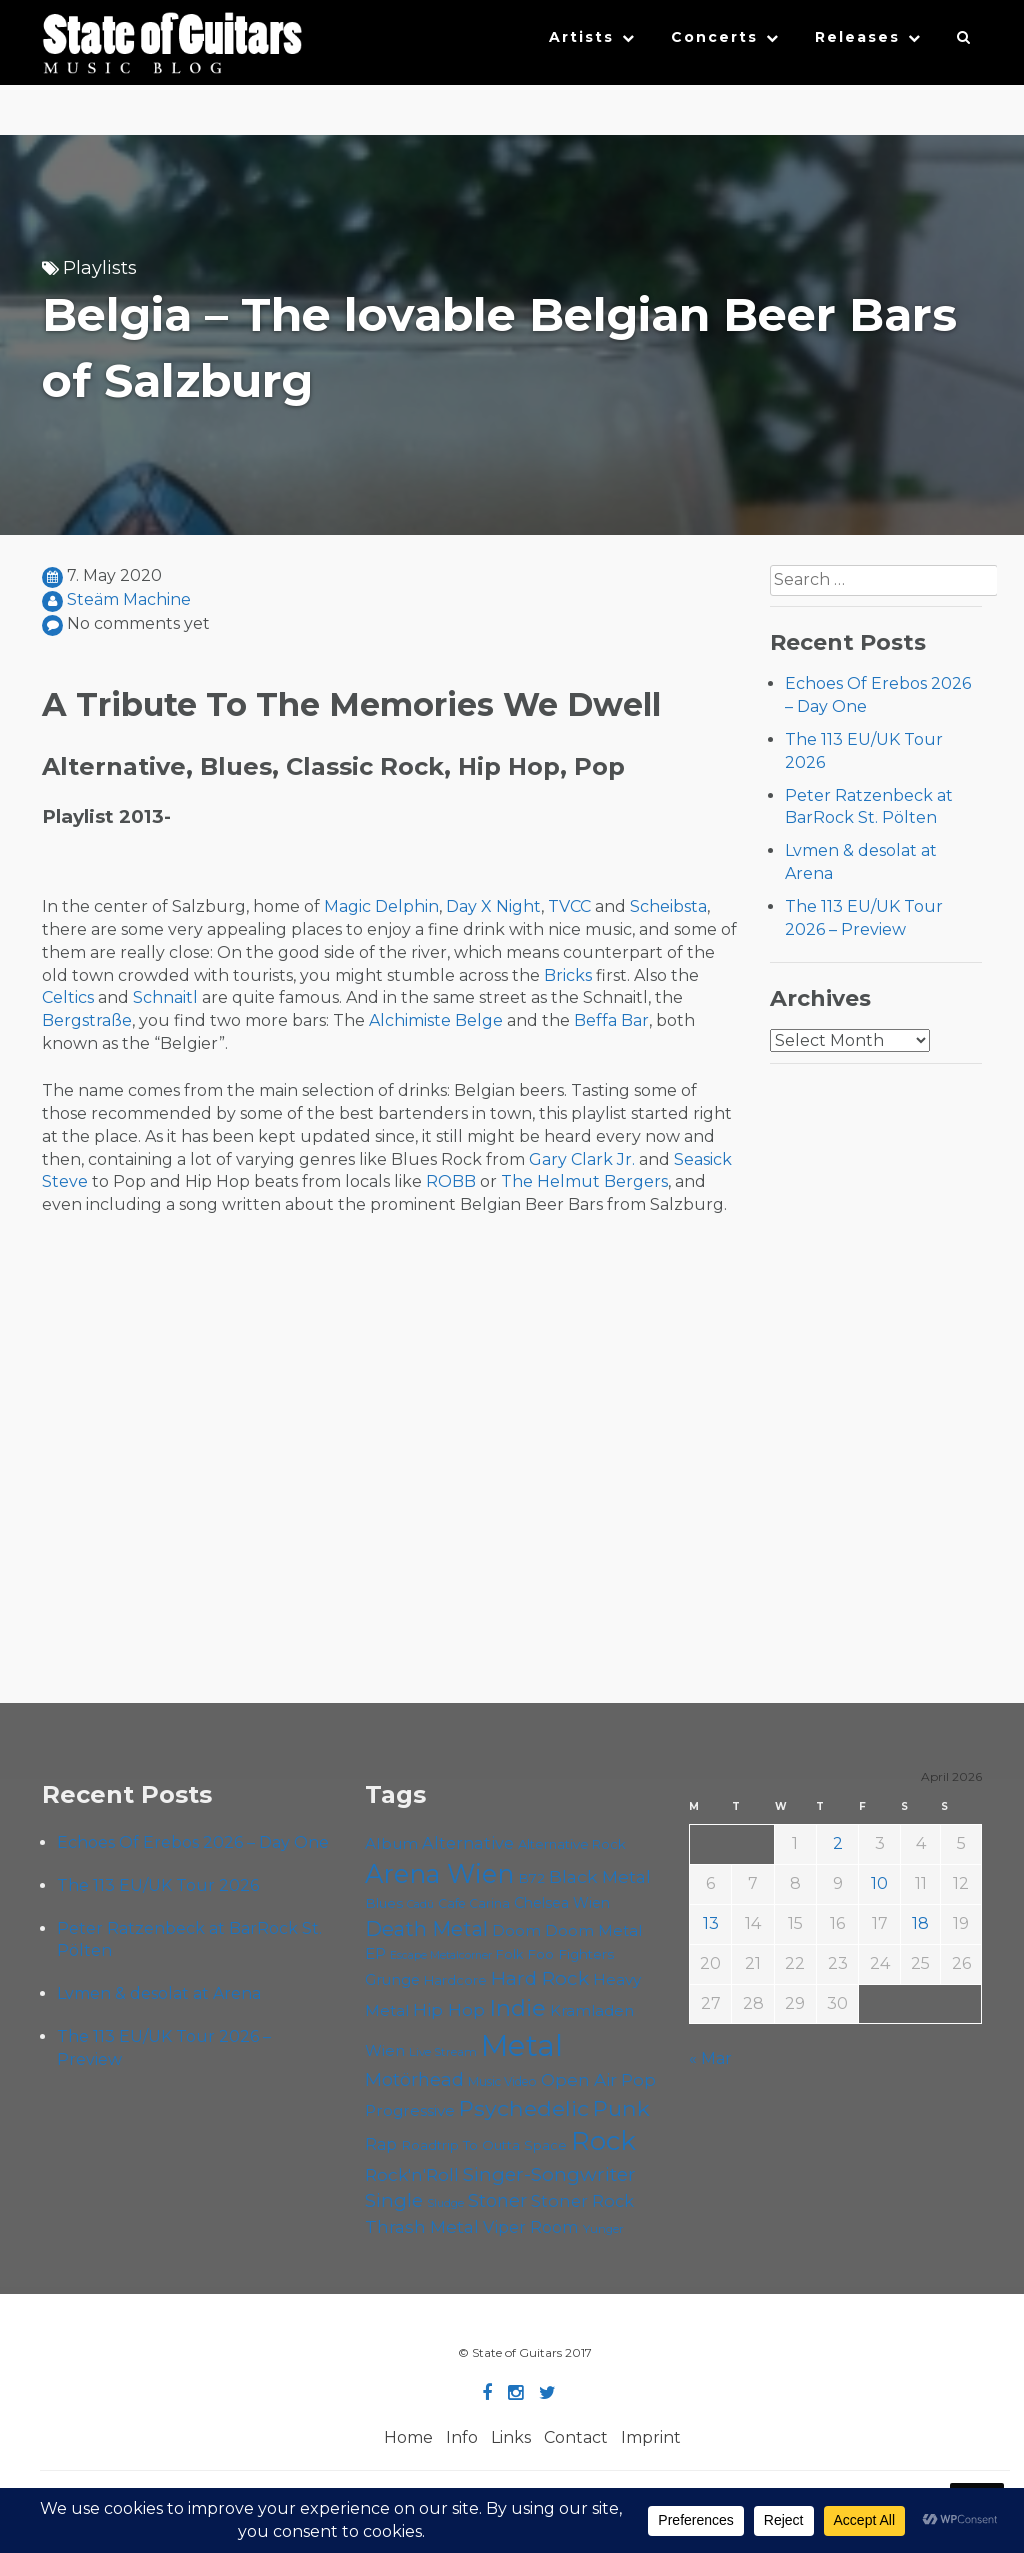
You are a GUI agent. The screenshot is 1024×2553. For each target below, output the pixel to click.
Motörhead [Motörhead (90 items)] (414, 2079)
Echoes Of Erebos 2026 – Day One (193, 1842)
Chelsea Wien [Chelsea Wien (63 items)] (562, 1903)
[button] (964, 42)
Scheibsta (668, 906)
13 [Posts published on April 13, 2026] (711, 1923)
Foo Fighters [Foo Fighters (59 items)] (570, 1954)
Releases (857, 37)
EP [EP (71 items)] (375, 1953)
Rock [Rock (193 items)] (603, 2141)
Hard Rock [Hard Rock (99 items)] (540, 1978)
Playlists (100, 268)
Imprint (651, 2437)
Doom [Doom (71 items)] (516, 1930)
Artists (581, 37)
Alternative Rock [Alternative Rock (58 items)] (572, 1844)
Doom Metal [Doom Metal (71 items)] (594, 1930)
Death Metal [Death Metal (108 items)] (426, 1929)
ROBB (451, 1181)
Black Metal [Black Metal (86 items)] (600, 1876)
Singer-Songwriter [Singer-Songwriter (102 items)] (549, 2174)
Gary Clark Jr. (582, 1159)
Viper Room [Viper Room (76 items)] (531, 2227)
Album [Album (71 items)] (391, 1843)
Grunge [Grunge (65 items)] (392, 1980)
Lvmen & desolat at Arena (159, 1993)
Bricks (568, 975)
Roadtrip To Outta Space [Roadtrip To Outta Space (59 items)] (484, 2145)
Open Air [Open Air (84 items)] (579, 2079)
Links (511, 2437)
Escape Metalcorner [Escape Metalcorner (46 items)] (441, 1955)
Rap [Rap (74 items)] (381, 2144)
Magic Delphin (381, 906)
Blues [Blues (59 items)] (384, 1903)
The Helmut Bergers (584, 1181)
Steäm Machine (129, 599)
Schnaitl (165, 997)
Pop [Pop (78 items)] (638, 2080)
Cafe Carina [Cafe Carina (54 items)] (474, 1903)
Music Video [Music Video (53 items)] (502, 2081)
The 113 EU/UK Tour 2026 (158, 1885)
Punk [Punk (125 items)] (621, 2108)
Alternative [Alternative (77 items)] (468, 1843)
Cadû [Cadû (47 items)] (420, 1904)
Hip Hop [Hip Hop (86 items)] (449, 2009)
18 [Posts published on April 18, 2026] (920, 1923)
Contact (576, 2437)
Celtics (68, 997)
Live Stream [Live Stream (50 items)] (443, 2052)
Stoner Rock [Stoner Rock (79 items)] (582, 2201)
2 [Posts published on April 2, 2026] (838, 1843)
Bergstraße (87, 1020)
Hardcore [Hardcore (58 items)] (455, 1980)
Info (462, 2437)
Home (408, 2437)
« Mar (710, 2058)
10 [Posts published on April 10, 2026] (879, 1883)
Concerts (714, 37)
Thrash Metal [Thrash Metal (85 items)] (422, 2226)
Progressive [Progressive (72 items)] (410, 2110)
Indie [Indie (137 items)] (517, 2008)
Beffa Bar (611, 1020)
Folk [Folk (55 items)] (509, 1954)
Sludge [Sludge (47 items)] (445, 2203)
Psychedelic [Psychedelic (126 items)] (524, 2108)
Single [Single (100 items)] (394, 2200)
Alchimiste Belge (436, 1020)
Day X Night (493, 906)
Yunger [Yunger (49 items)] (603, 2229)
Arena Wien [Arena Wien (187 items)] (439, 1873)
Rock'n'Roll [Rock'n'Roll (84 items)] (412, 2174)
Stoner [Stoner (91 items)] (497, 2200)
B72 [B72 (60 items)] (531, 1878)
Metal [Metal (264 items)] (522, 2045)
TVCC (569, 906)
